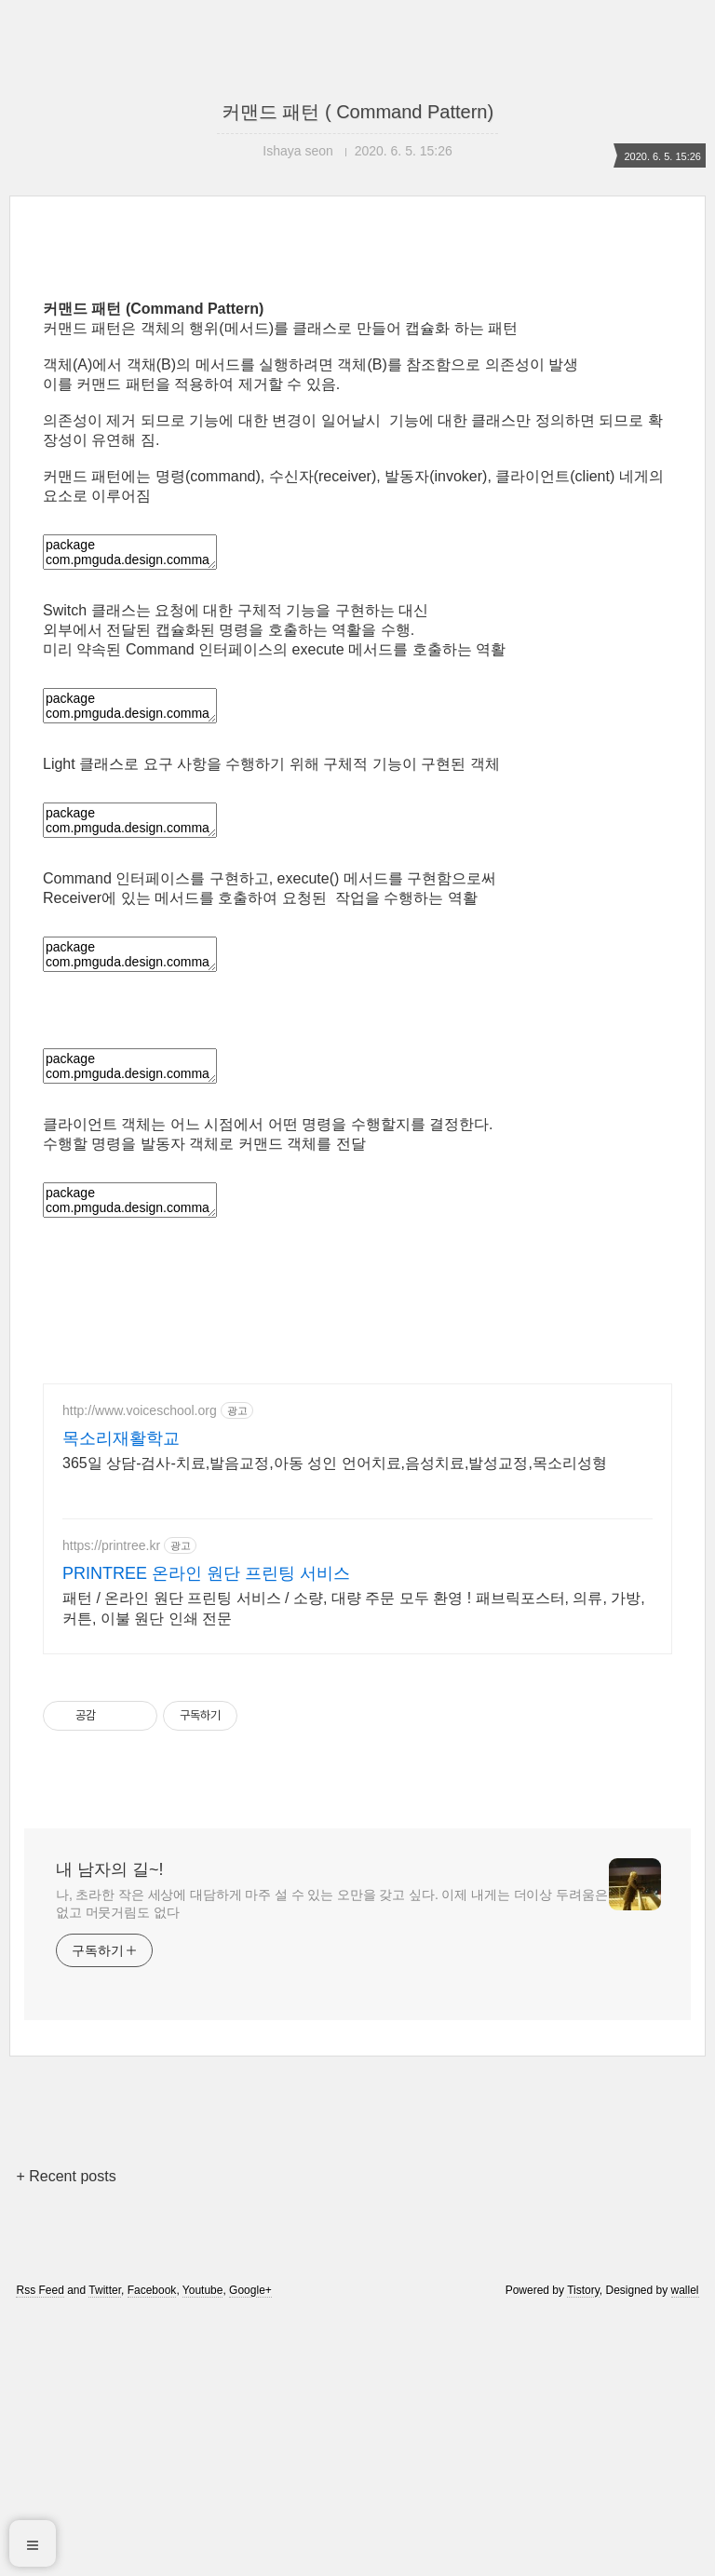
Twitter (104, 2550)
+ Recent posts (65, 2437)
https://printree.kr (111, 1806)
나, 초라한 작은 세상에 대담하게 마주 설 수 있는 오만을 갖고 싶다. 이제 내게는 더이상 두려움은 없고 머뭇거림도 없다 (332, 2164)
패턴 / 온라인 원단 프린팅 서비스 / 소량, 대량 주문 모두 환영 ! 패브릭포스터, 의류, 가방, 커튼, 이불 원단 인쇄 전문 (353, 1869)
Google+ (250, 2550)
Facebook (152, 2550)
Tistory (583, 2550)
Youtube (202, 2550)
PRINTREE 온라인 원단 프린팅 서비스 (206, 1834)
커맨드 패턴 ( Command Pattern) (357, 111)
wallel (685, 2550)
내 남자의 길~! (110, 2130)
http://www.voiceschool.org (139, 1671)
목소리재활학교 (121, 1699)
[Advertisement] (357, 411)
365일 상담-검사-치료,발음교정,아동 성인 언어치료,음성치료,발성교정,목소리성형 (334, 1724)
